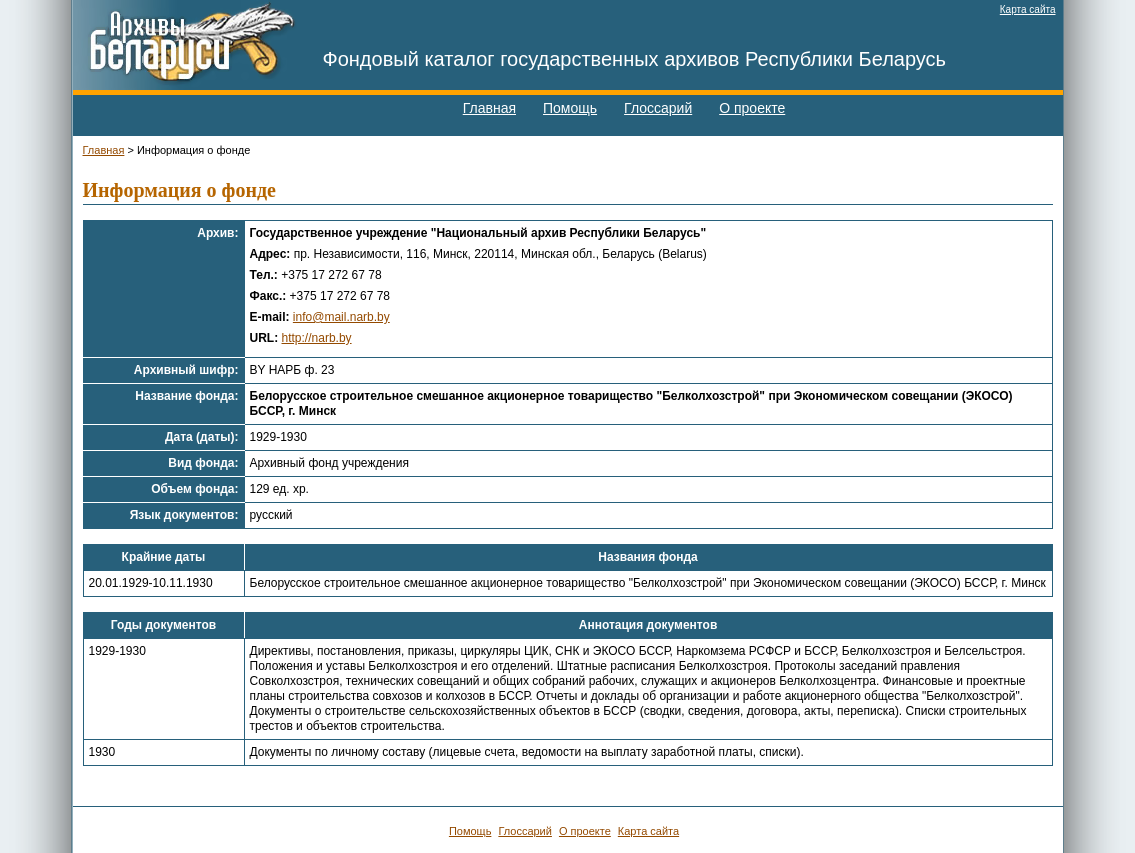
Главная (489, 108)
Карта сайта (1028, 9)
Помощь (570, 108)
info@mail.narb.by (341, 317)
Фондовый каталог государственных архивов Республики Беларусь (635, 59)
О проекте (752, 108)
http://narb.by (317, 338)
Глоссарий (658, 108)
